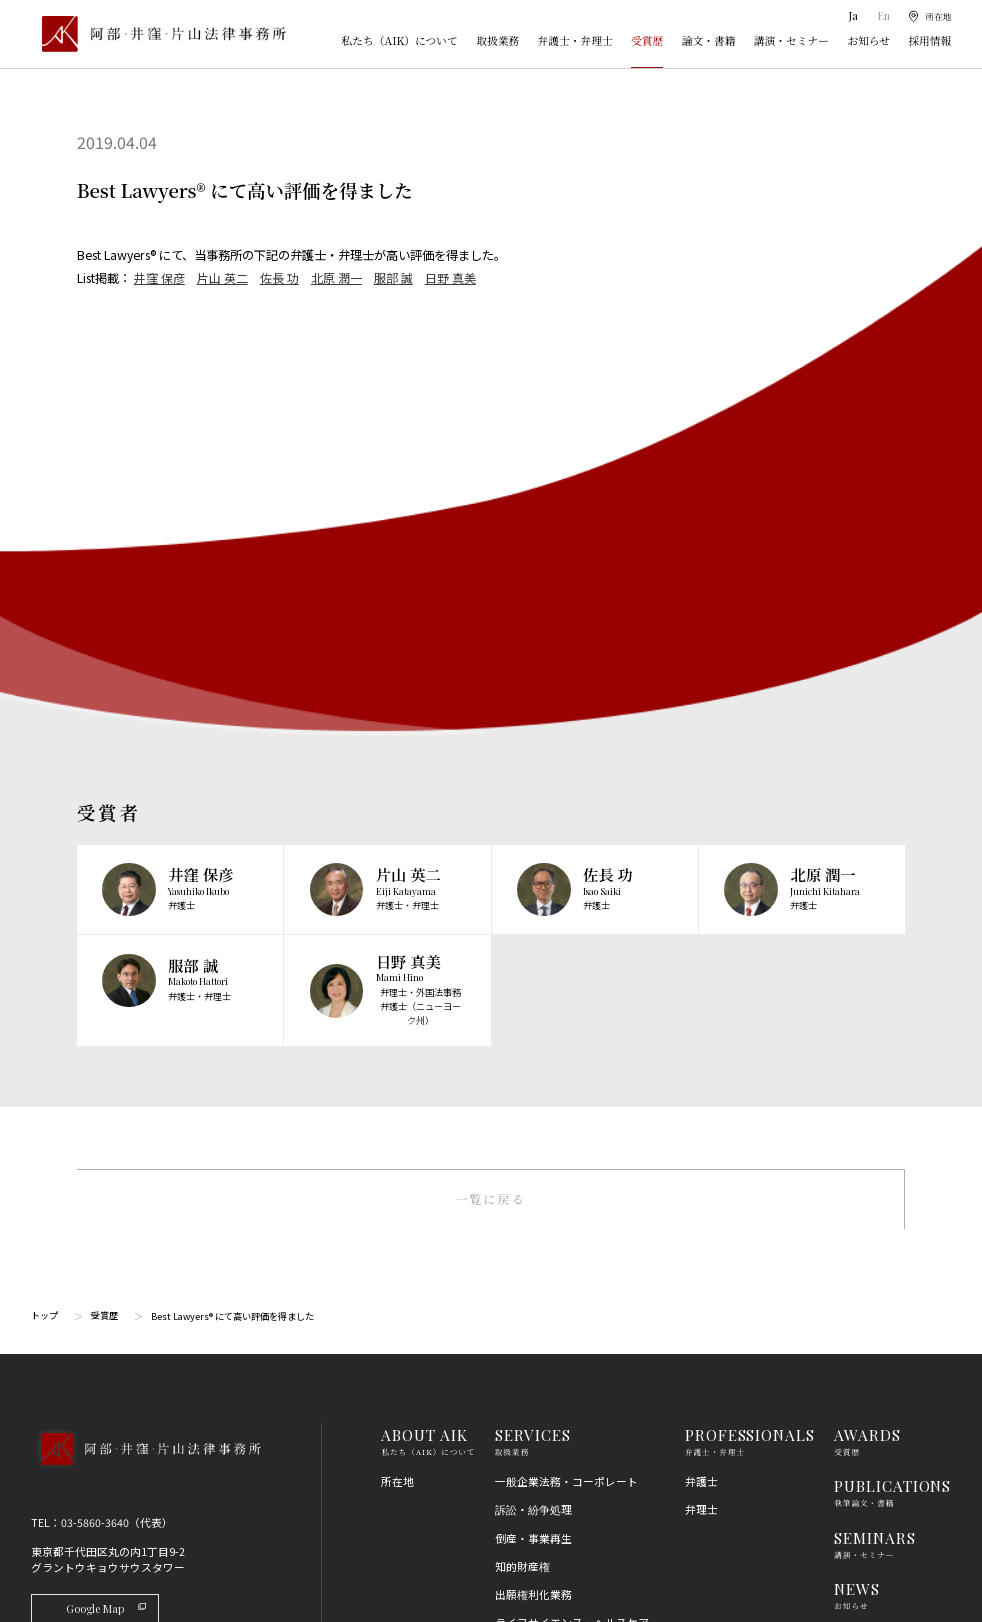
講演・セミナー (791, 40)
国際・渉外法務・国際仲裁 (561, 1160)
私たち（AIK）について (400, 40)
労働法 (511, 1346)
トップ (44, 780)
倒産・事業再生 (533, 1002)
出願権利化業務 (533, 1058)
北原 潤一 (336, 278)
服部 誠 (393, 278)
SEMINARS (874, 1001)
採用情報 (929, 40)
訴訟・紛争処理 (533, 974)
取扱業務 (497, 40)
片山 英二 (222, 278)
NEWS (857, 1052)
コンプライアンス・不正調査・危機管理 (572, 1197)
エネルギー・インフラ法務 (561, 1487)
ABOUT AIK (424, 898)
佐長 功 (279, 278)
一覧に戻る (490, 662)
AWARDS (867, 898)
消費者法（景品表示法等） (561, 1318)
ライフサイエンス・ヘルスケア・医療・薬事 (577, 1095)
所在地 (397, 945)
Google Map (108, 1072)
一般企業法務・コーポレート (566, 945)
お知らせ (868, 40)
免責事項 (856, 1262)
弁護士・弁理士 (575, 40)
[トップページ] (158, 34)
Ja (849, 15)
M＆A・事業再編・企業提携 (563, 1131)
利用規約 (856, 1234)
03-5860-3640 (95, 986)
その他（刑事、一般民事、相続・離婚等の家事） (577, 1524)
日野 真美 (450, 278)
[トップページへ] (145, 933)
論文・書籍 (709, 40)
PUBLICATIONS (892, 949)
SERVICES (533, 898)
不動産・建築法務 (539, 1261)
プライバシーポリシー (889, 1291)
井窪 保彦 (159, 278)
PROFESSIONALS (750, 898)
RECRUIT (869, 1104)
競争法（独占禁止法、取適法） (572, 1289)
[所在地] (926, 16)
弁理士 (701, 974)
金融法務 (517, 1233)
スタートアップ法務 (544, 1459)
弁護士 (701, 945)
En (878, 15)
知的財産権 (522, 1030)
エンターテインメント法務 (561, 1430)
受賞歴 (647, 40)
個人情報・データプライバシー (572, 1374)
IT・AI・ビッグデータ (549, 1402)
